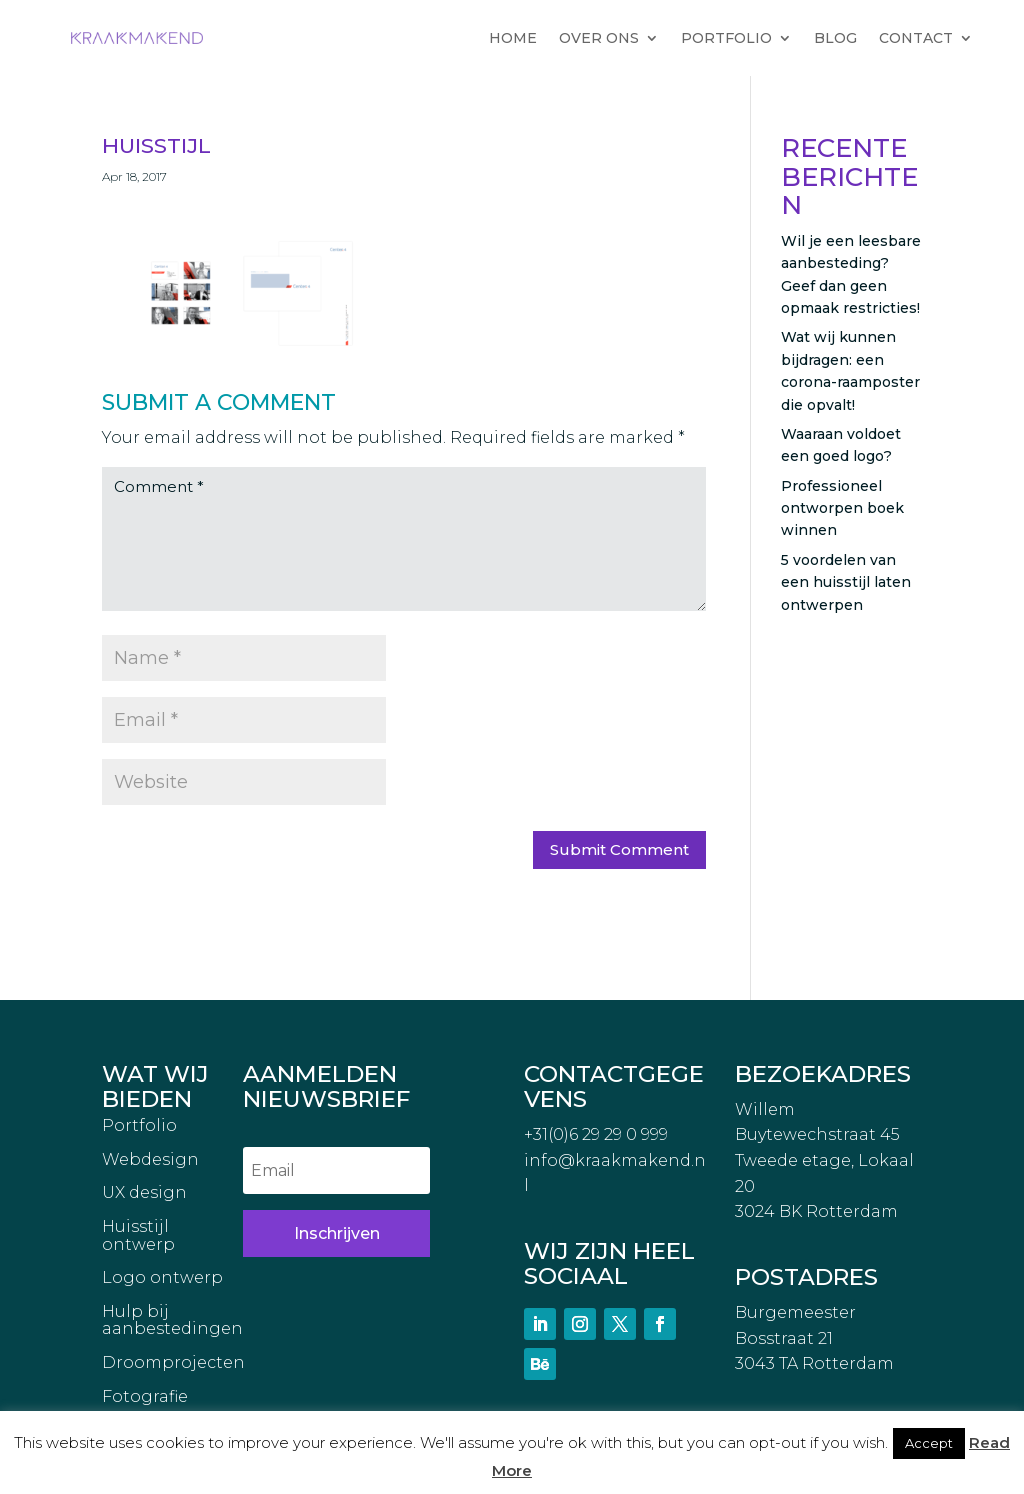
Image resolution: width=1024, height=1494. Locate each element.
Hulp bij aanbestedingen (172, 1321)
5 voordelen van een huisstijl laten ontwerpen (846, 582)
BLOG (835, 38)
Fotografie (145, 1397)
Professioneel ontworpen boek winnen (842, 508)
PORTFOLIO (726, 38)
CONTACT (916, 38)
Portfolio (139, 1126)
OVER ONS (599, 38)
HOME (513, 38)
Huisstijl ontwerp (138, 1236)
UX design (144, 1193)
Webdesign (150, 1160)
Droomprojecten (173, 1363)
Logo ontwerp (162, 1278)
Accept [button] (929, 1443)
